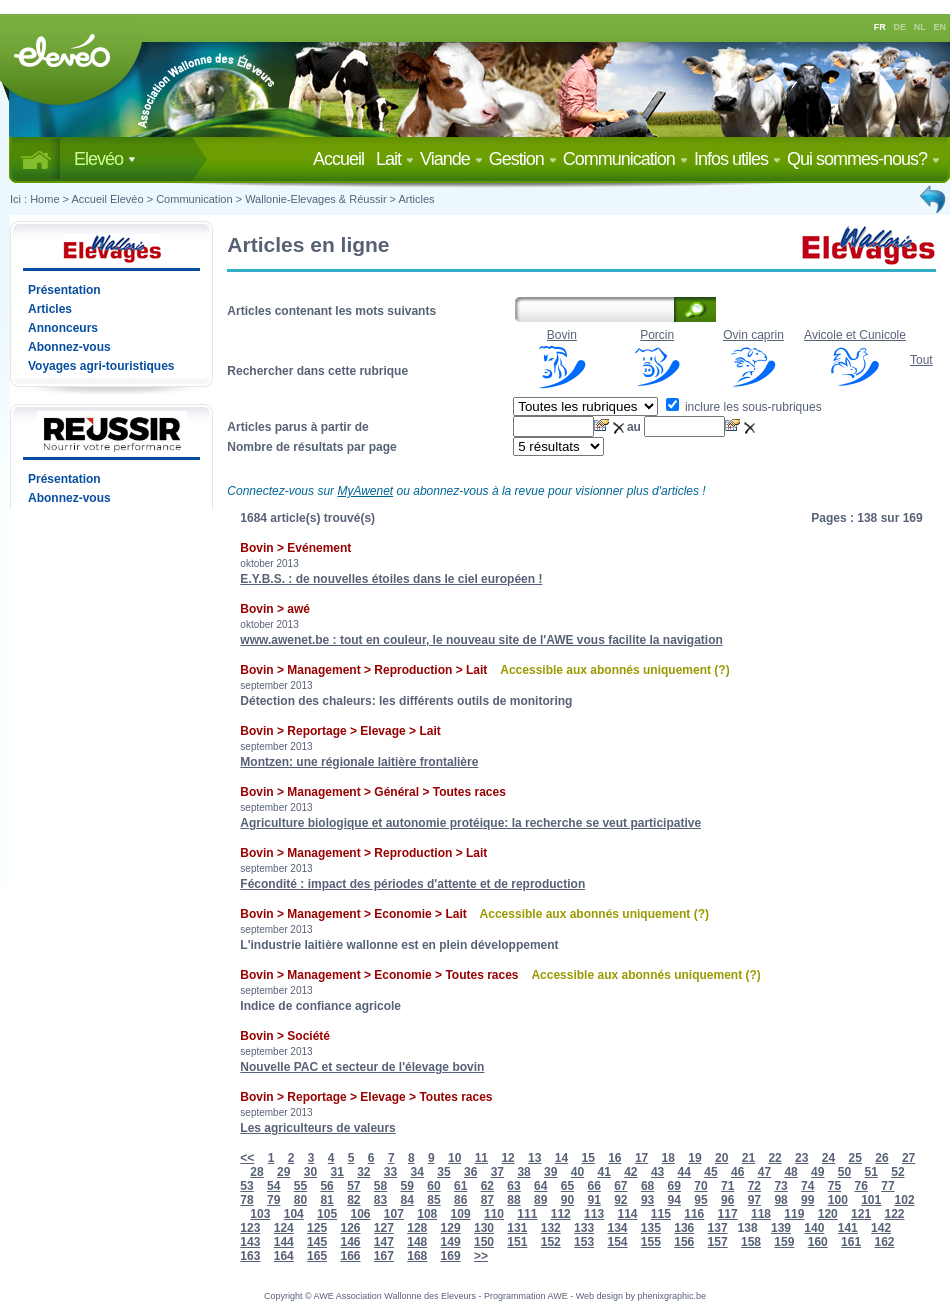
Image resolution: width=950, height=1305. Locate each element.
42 (630, 1172)
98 (780, 1200)
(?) (721, 670)
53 (246, 1186)
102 (905, 1200)
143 (250, 1242)
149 (451, 1242)
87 (487, 1200)
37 (497, 1172)
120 (828, 1214)
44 (684, 1172)
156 (684, 1242)
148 (417, 1242)
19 (694, 1158)
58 (380, 1186)
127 (384, 1228)
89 (540, 1200)
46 (737, 1172)
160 (818, 1242)
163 (250, 1256)
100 (838, 1200)
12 (507, 1158)
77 (887, 1186)
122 (894, 1214)
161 (851, 1242)
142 (881, 1228)
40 (577, 1172)
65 (567, 1186)
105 (327, 1214)
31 (336, 1172)
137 (718, 1228)
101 (871, 1200)
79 (273, 1200)
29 (283, 1172)
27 (908, 1158)
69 (674, 1186)
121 (861, 1214)
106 (360, 1214)
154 (617, 1242)
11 (481, 1158)
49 (817, 1172)
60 (433, 1186)
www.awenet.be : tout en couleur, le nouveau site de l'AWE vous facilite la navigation (481, 640)
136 (684, 1228)
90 (567, 1200)
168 (417, 1256)
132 (551, 1228)
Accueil (342, 159)
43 (657, 1172)
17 (641, 1158)
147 (384, 1242)
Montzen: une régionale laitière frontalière (359, 762)
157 (718, 1242)
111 (527, 1214)
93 (647, 1200)
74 (807, 1186)
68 (647, 1186)
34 (417, 1172)
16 (614, 1158)
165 (317, 1256)
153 (584, 1242)
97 (754, 1200)
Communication (625, 159)
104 (294, 1214)
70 (700, 1186)
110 (494, 1214)
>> (481, 1256)
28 (256, 1172)
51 (871, 1172)
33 (390, 1172)
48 (790, 1172)
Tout (921, 360)
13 (534, 1158)
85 (433, 1200)
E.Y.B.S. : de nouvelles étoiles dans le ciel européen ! (391, 579)
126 (350, 1228)
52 (897, 1172)
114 (627, 1214)
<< (247, 1158)
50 (844, 1172)
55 (300, 1186)
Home (44, 199)
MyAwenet (365, 491)
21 (748, 1158)
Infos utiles (737, 159)
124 (284, 1228)
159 (784, 1242)
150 (484, 1242)
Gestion (523, 159)
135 (651, 1228)
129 (451, 1228)
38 (523, 1172)
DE (900, 27)
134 (617, 1228)
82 (353, 1200)
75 (834, 1186)
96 (727, 1200)
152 (551, 1242)
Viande (451, 159)
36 (470, 1172)
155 (651, 1242)
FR (880, 27)
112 (561, 1214)
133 (584, 1228)
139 (781, 1228)
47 (764, 1172)
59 (407, 1186)
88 (513, 1200)
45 (710, 1172)
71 (727, 1186)
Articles (417, 199)
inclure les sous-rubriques (744, 407)
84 (407, 1200)
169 (451, 1256)
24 (828, 1158)
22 (774, 1158)
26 (881, 1158)
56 (326, 1186)
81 (326, 1200)
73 (780, 1186)
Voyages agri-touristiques (101, 366)
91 (593, 1200)
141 (848, 1228)
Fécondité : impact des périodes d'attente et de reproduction (412, 884)
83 (380, 1200)
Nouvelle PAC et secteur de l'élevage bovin (362, 1067)
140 (814, 1228)
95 (700, 1200)
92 (620, 1200)
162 (884, 1242)
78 (246, 1200)
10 (454, 1158)
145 (317, 1242)
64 (540, 1186)
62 (487, 1186)
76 (861, 1186)
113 (594, 1214)
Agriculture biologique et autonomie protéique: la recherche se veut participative (470, 823)
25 (855, 1158)
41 (603, 1172)
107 (394, 1214)
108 (427, 1214)
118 (761, 1214)
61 (460, 1186)
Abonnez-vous (69, 347)
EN (940, 27)
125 (317, 1228)
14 (561, 1158)
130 (484, 1228)
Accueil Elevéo (107, 199)
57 (353, 1186)
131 (517, 1228)
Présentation (64, 290)
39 (550, 1172)
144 (284, 1242)
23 (801, 1158)
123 (250, 1228)
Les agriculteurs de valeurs (317, 1128)
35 (443, 1172)
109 (461, 1214)
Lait (395, 159)
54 (273, 1186)
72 (754, 1186)
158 (751, 1242)
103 (260, 1214)
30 (310, 1172)
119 (794, 1214)
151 (517, 1242)
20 (721, 1158)
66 (593, 1186)
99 (807, 1200)
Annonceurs (63, 328)
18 (668, 1158)
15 (587, 1158)
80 (300, 1200)
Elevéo (105, 159)
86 (460, 1200)
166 (350, 1256)
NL (920, 27)
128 (417, 1228)
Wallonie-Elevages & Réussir (315, 199)
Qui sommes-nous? (863, 159)
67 (620, 1186)
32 (363, 1172)
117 (728, 1214)
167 (384, 1256)
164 (284, 1256)
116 (694, 1214)
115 (661, 1214)
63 (513, 1186)
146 (350, 1242)
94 (674, 1200)
